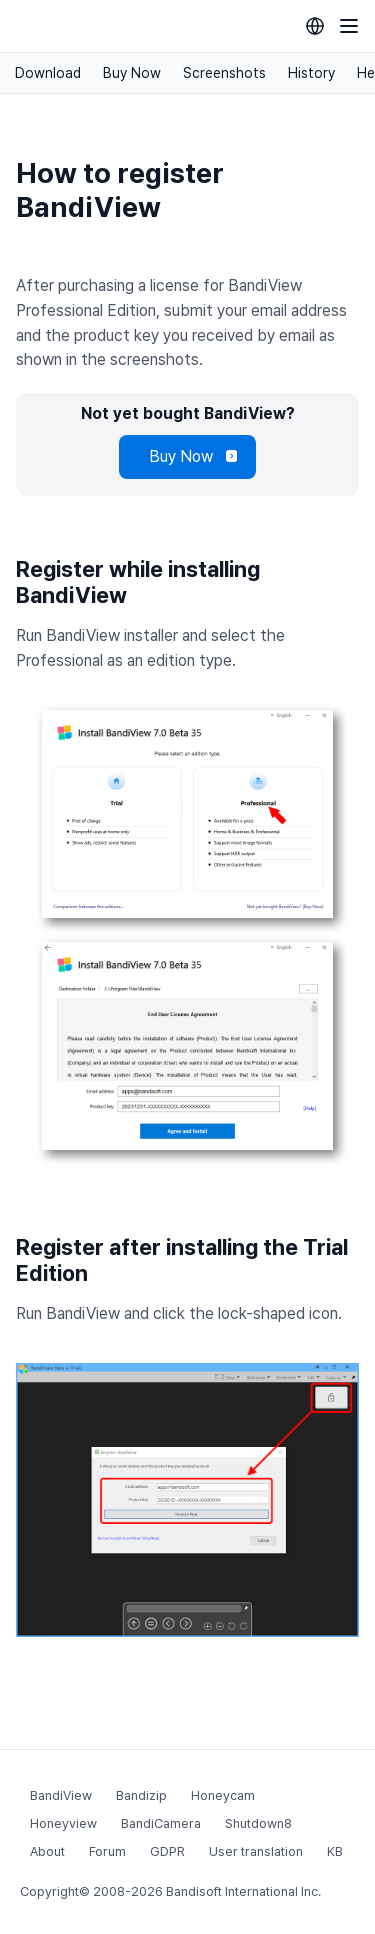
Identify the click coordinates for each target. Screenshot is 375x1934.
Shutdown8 (258, 1823)
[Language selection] (315, 26)
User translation (256, 1851)
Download (48, 73)
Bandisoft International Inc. (243, 1891)
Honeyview (63, 1823)
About (47, 1851)
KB (335, 1851)
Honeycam (223, 1795)
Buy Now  (187, 456)
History (311, 73)
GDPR (167, 1851)
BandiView (61, 1795)
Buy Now (132, 73)
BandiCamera (161, 1823)
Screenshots (224, 73)
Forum (107, 1851)
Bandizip (141, 1795)
